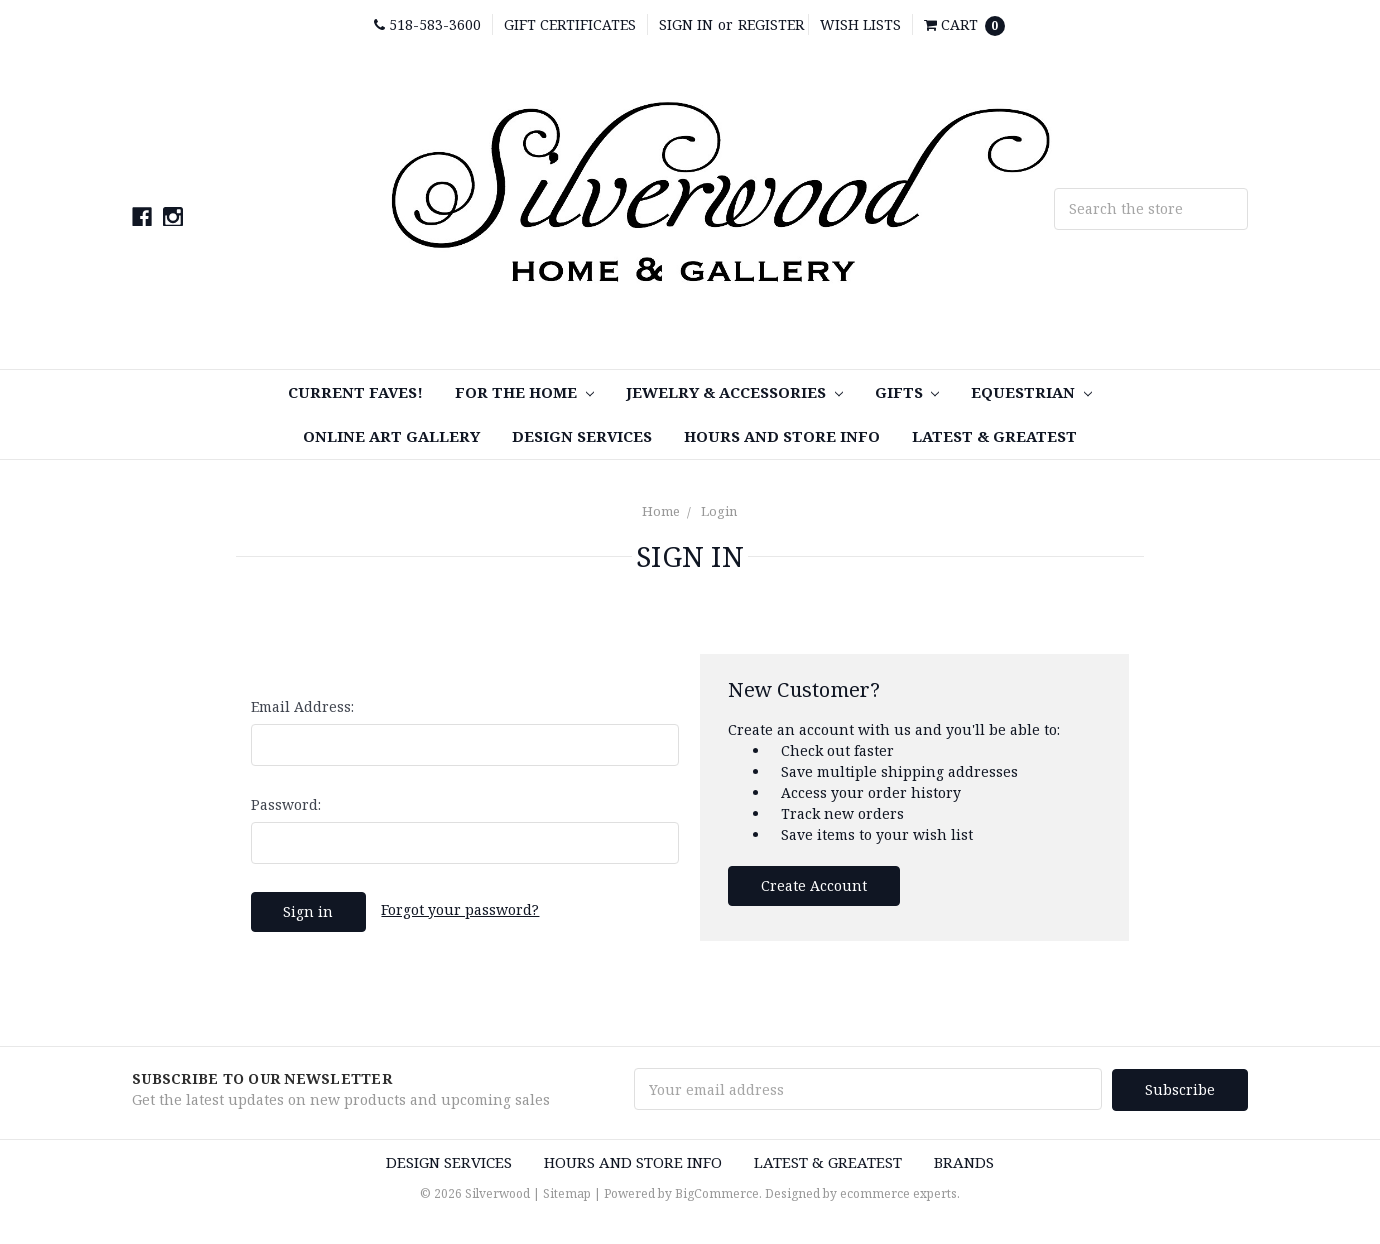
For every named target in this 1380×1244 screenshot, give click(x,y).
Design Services (582, 436)
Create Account (814, 885)
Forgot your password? (460, 909)
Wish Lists (860, 24)
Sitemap (567, 1192)
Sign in (686, 24)
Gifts (907, 392)
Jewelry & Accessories (734, 392)
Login (719, 511)
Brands (964, 1161)
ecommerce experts (898, 1192)
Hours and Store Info (782, 436)
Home (661, 511)
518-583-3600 (427, 24)
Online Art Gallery (391, 436)
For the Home (524, 392)
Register (771, 24)
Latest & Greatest (994, 436)
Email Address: (302, 706)
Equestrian (1031, 392)
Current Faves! (355, 392)
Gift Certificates (570, 24)
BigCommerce (717, 1192)
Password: (286, 804)
